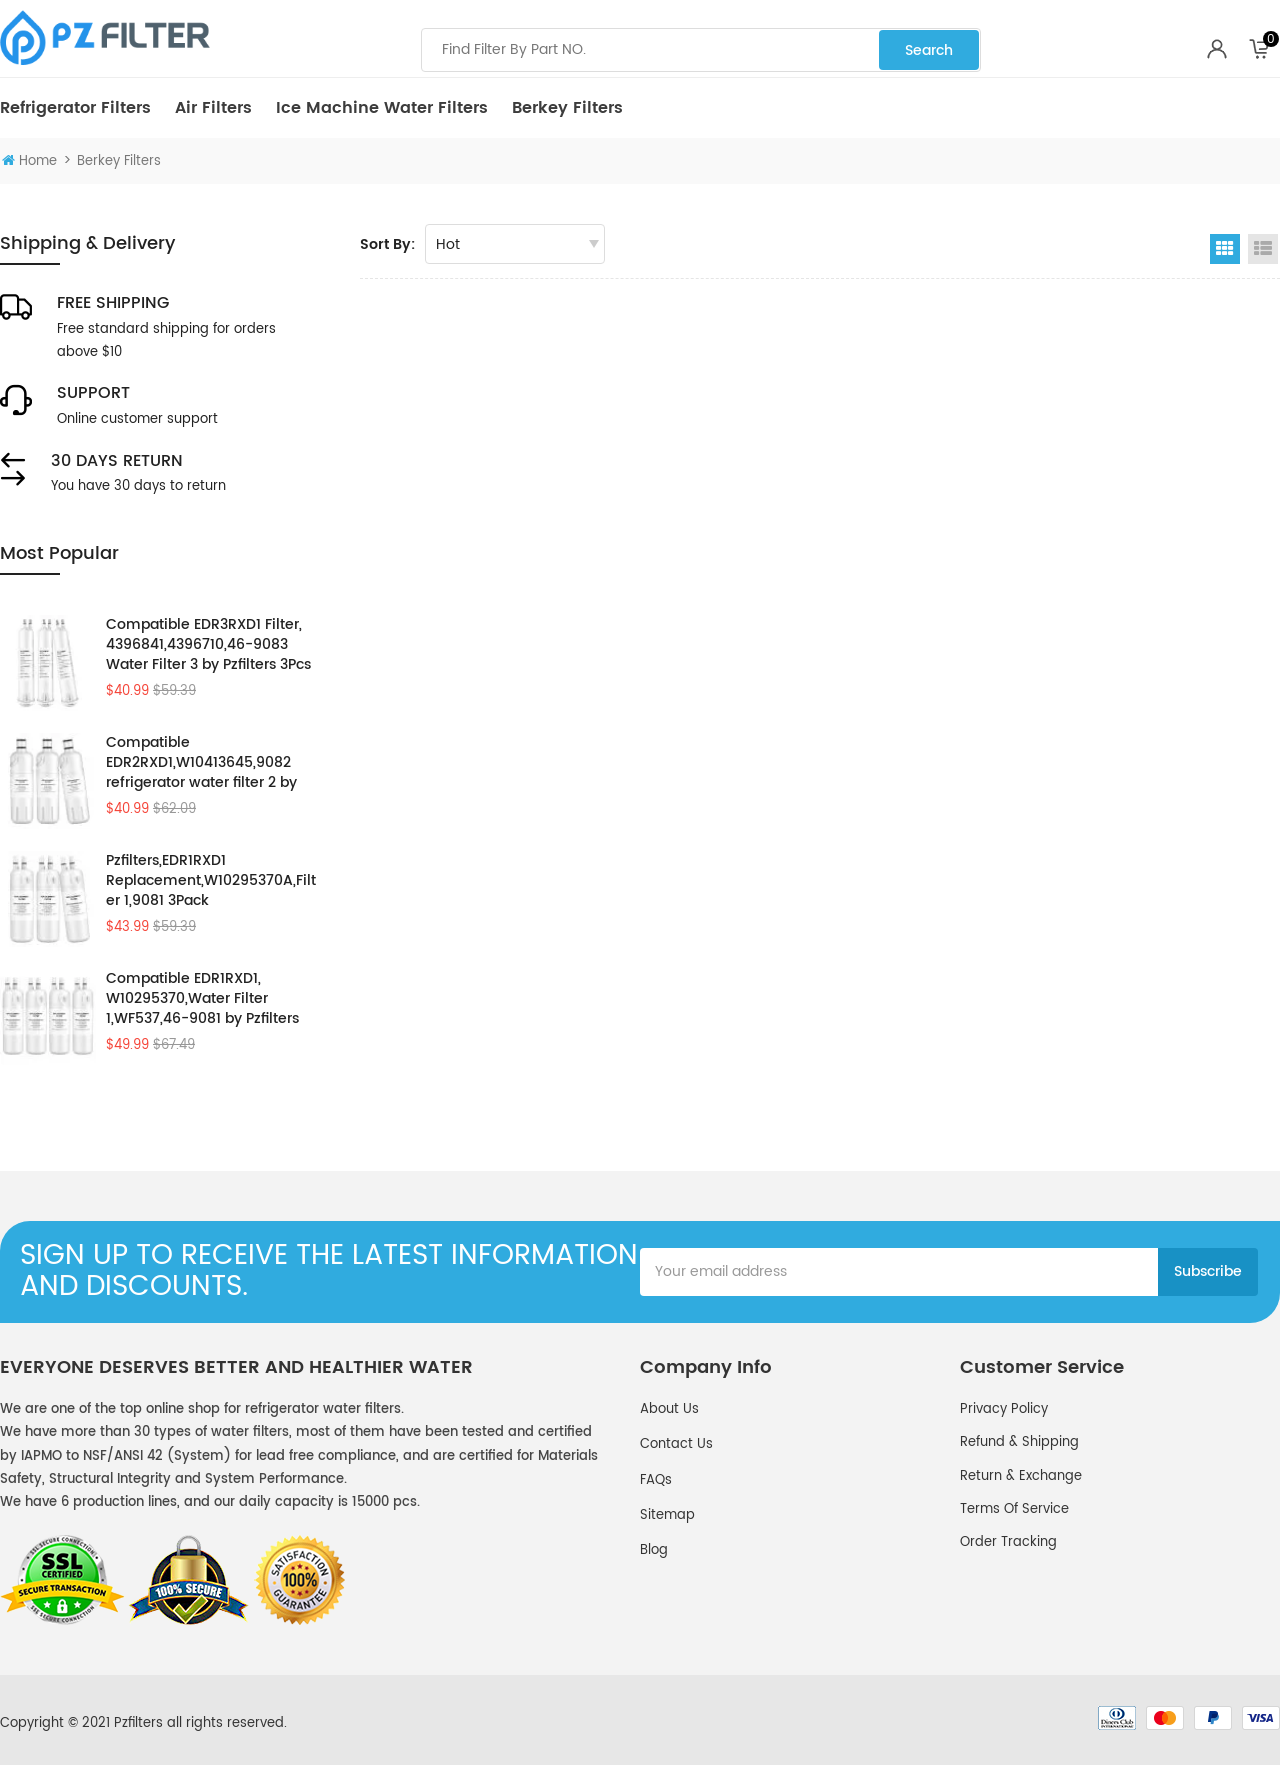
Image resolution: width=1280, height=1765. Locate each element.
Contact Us (676, 1444)
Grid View (1225, 249)
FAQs (656, 1480)
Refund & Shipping (1019, 1442)
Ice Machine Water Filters (382, 108)
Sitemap (667, 1515)
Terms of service (1014, 1509)
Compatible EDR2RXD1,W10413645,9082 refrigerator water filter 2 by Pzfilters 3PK (201, 763)
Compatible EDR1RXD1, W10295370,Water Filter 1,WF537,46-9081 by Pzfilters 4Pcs (202, 999)
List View (1263, 249)
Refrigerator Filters (75, 108)
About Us (669, 1409)
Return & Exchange (1021, 1476)
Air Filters (213, 108)
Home (29, 161)
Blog (654, 1550)
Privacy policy (1004, 1409)
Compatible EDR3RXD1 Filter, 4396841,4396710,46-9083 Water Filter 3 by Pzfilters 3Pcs (208, 645)
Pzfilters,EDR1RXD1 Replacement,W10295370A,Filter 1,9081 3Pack (211, 881)
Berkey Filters (567, 108)
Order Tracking (1008, 1542)
